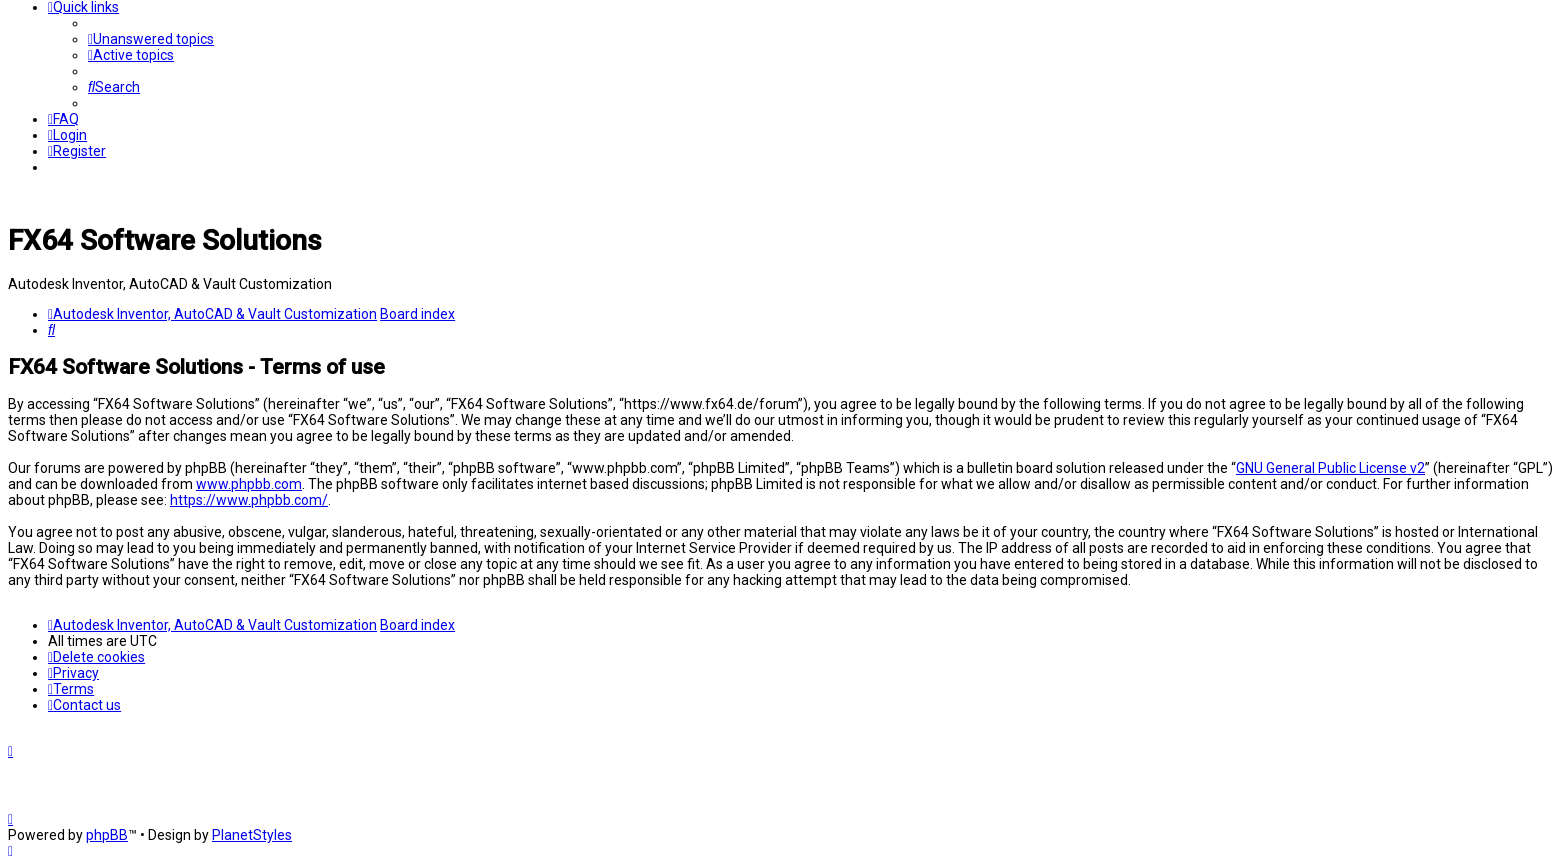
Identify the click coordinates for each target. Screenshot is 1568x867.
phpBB (107, 835)
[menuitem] (151, 39)
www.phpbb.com (249, 484)
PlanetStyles (252, 835)
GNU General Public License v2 (1330, 468)
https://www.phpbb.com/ (249, 500)
